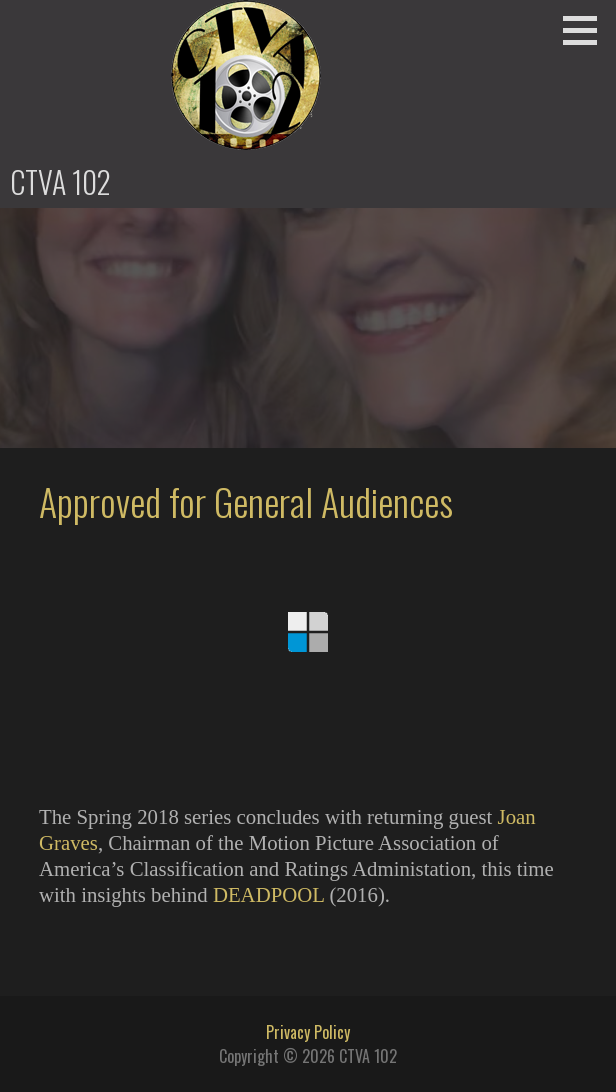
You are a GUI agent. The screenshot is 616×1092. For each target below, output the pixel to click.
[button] (587, 30)
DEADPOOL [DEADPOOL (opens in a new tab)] (268, 894)
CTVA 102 (60, 181)
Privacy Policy (308, 1032)
